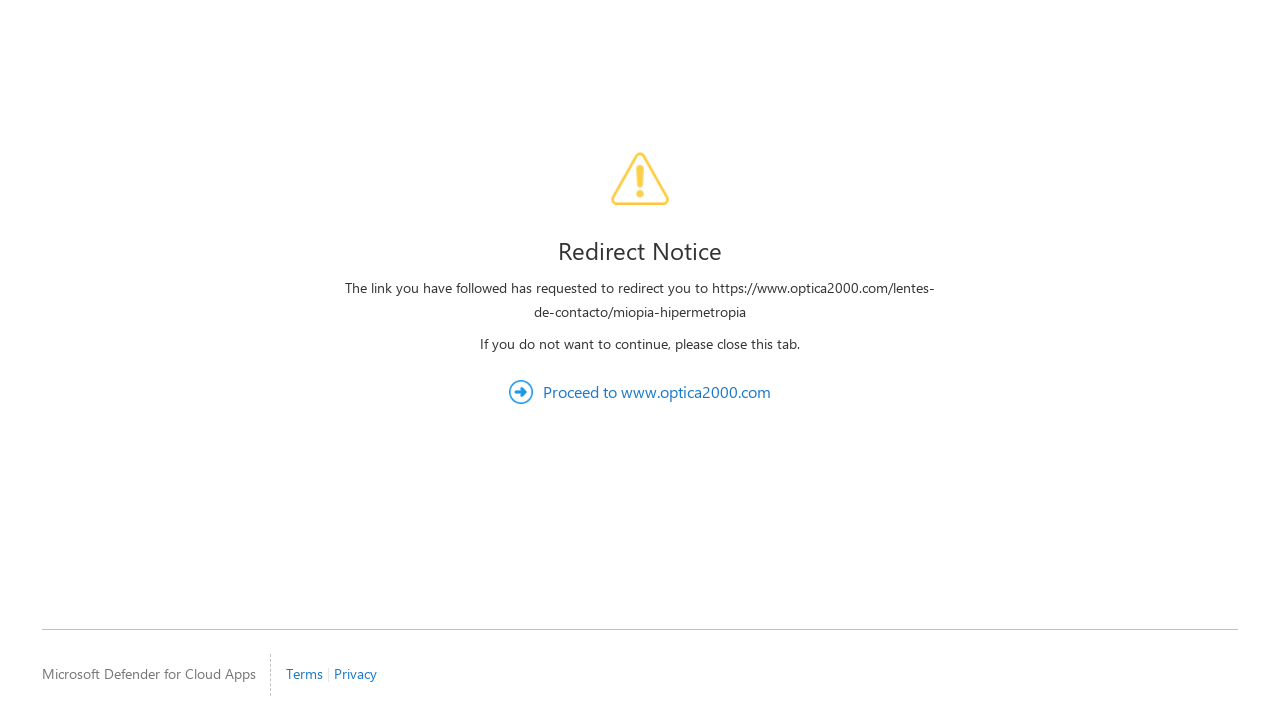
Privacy (355, 673)
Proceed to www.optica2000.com (657, 391)
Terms (304, 673)
